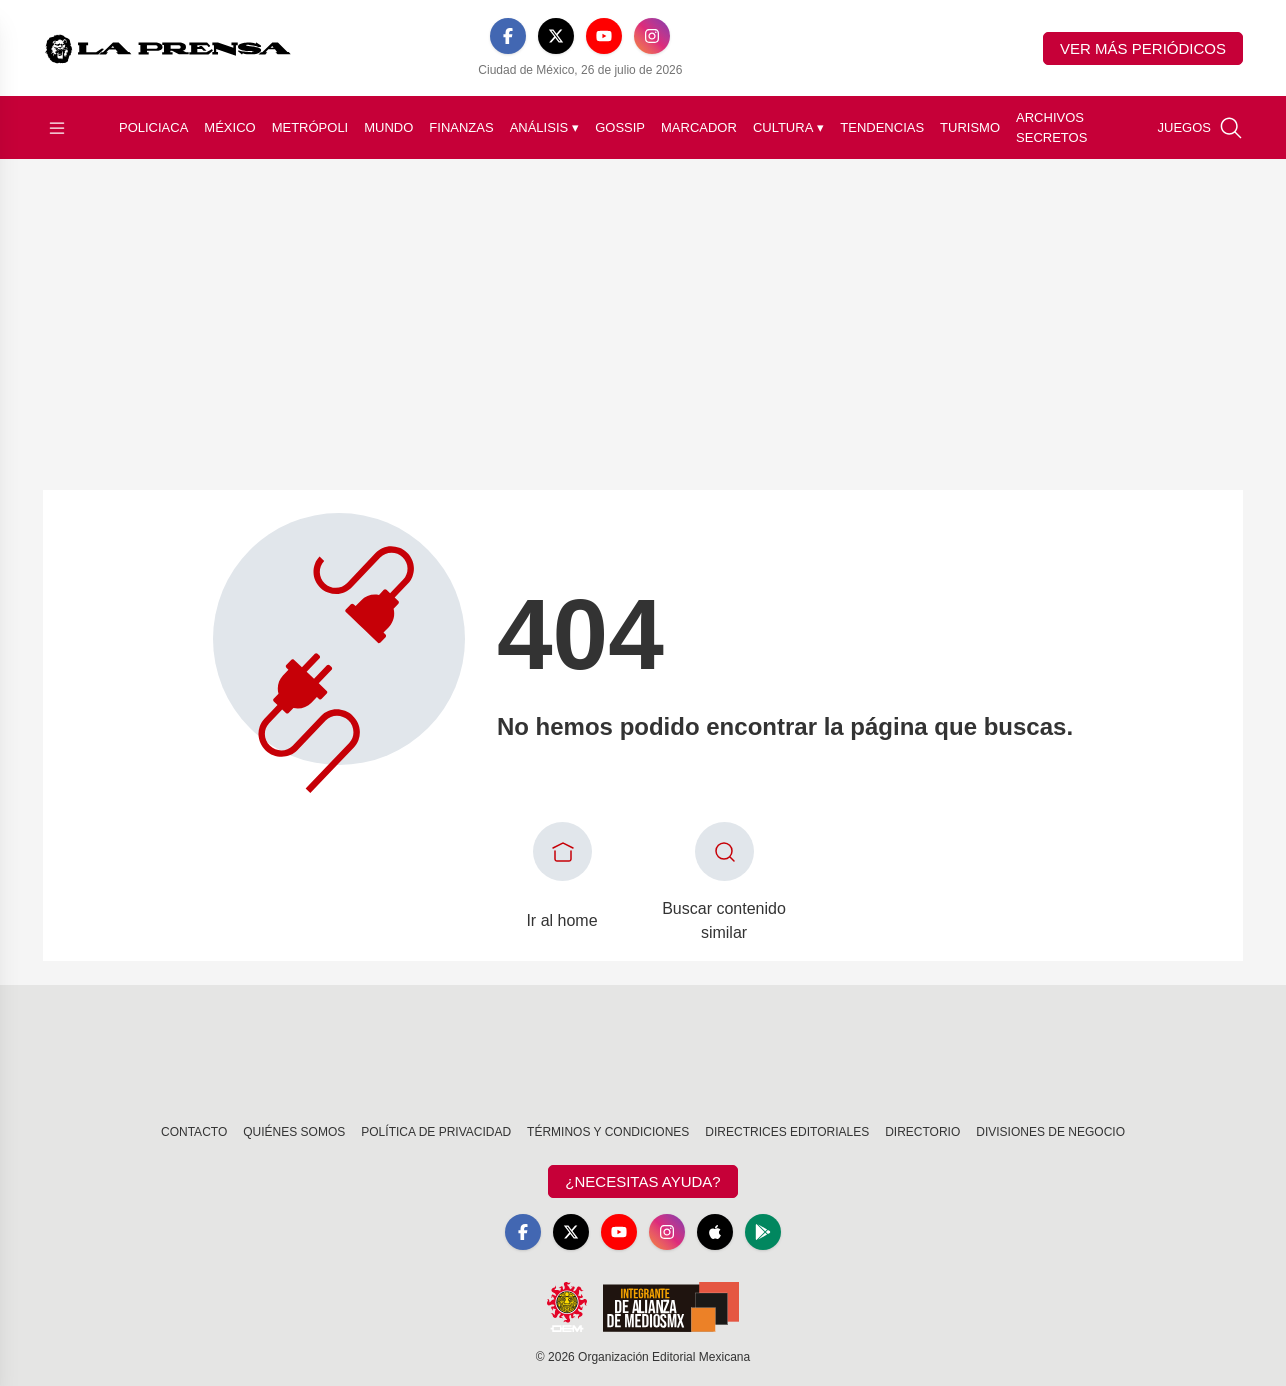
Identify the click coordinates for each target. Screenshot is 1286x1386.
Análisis (545, 128)
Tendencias (882, 127)
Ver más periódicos (1143, 48)
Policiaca (153, 127)
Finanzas (461, 127)
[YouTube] (604, 36)
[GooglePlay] (763, 1232)
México (229, 127)
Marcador (699, 127)
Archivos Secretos (1051, 127)
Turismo (970, 127)
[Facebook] (508, 36)
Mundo (388, 127)
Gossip (620, 127)
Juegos (1184, 127)
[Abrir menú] (57, 128)
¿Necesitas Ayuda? (642, 1181)
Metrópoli (310, 127)
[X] (556, 36)
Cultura (788, 128)
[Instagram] (652, 36)
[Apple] (715, 1232)
